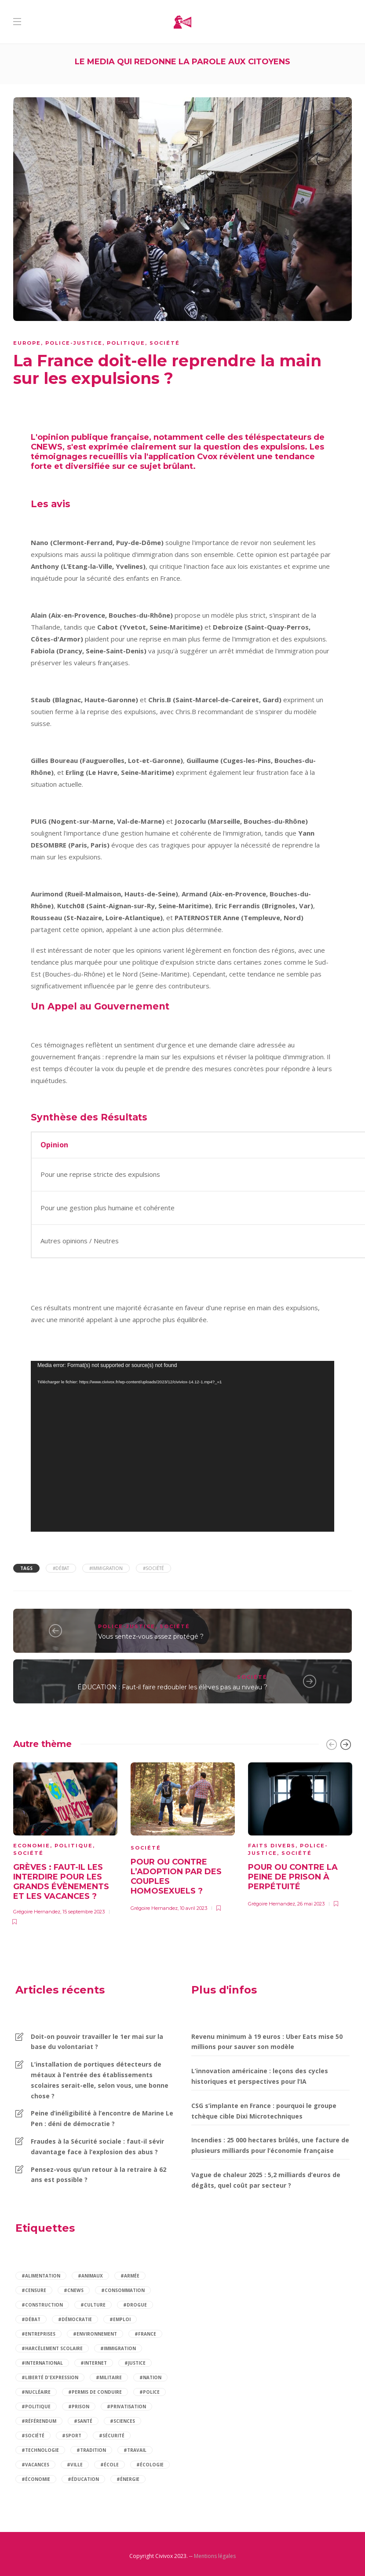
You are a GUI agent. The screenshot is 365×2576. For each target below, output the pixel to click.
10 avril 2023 (193, 1908)
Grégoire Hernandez (36, 1912)
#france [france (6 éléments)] (145, 2334)
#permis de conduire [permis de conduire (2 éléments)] (95, 2392)
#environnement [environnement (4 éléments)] (95, 2334)
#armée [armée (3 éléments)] (129, 2276)
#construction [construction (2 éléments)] (42, 2305)
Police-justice (73, 343)
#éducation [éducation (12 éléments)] (83, 2479)
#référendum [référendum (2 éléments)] (39, 2421)
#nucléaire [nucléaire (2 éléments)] (36, 2392)
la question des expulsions (249, 447)
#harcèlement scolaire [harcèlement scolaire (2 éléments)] (52, 2348)
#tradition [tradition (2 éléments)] (91, 2450)
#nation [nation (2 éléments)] (150, 2377)
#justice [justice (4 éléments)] (135, 2363)
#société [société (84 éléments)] (33, 2435)
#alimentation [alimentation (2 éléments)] (41, 2276)
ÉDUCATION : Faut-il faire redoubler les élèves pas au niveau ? (172, 1687)
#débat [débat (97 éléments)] (31, 2319)
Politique (126, 343)
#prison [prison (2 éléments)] (78, 2406)
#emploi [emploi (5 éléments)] (120, 2319)
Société (165, 343)
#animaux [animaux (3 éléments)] (90, 2276)
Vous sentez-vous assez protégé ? (151, 1636)
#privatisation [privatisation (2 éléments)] (126, 2406)
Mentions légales (215, 2556)
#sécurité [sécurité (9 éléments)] (111, 2435)
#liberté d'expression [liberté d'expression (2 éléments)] (50, 2377)
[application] (182, 1446)
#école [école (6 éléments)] (109, 2465)
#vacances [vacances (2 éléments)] (35, 2465)
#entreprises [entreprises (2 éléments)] (38, 2334)
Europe (27, 343)
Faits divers (272, 1846)
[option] (65, 1842)
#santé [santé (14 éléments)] (83, 2421)
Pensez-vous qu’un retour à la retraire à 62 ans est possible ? (98, 2174)
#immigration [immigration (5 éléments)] (118, 2348)
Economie (31, 1846)
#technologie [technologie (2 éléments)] (40, 2450)
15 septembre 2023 (83, 1912)
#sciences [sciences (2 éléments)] (122, 2421)
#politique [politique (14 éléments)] (36, 2406)
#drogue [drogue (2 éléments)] (135, 2305)
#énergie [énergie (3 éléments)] (128, 2479)
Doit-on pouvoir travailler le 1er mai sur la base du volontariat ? (97, 2041)
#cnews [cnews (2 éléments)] (74, 2290)
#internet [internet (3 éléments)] (93, 2363)
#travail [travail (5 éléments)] (135, 2450)
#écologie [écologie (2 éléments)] (150, 2465)
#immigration (106, 1568)
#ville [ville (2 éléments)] (75, 2465)
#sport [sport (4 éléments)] (71, 2435)
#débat (61, 1568)
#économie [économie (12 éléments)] (36, 2479)
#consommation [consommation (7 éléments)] (123, 2290)
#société (153, 1568)
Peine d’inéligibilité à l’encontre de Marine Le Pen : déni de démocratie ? (102, 2118)
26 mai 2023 (311, 1904)
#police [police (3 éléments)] (149, 2392)
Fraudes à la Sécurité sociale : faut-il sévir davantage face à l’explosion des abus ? (97, 2146)
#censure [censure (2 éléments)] (34, 2290)
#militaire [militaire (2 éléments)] (109, 2377)
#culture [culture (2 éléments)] (93, 2305)
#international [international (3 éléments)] (42, 2363)
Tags (26, 1568)
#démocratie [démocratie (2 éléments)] (75, 2319)
